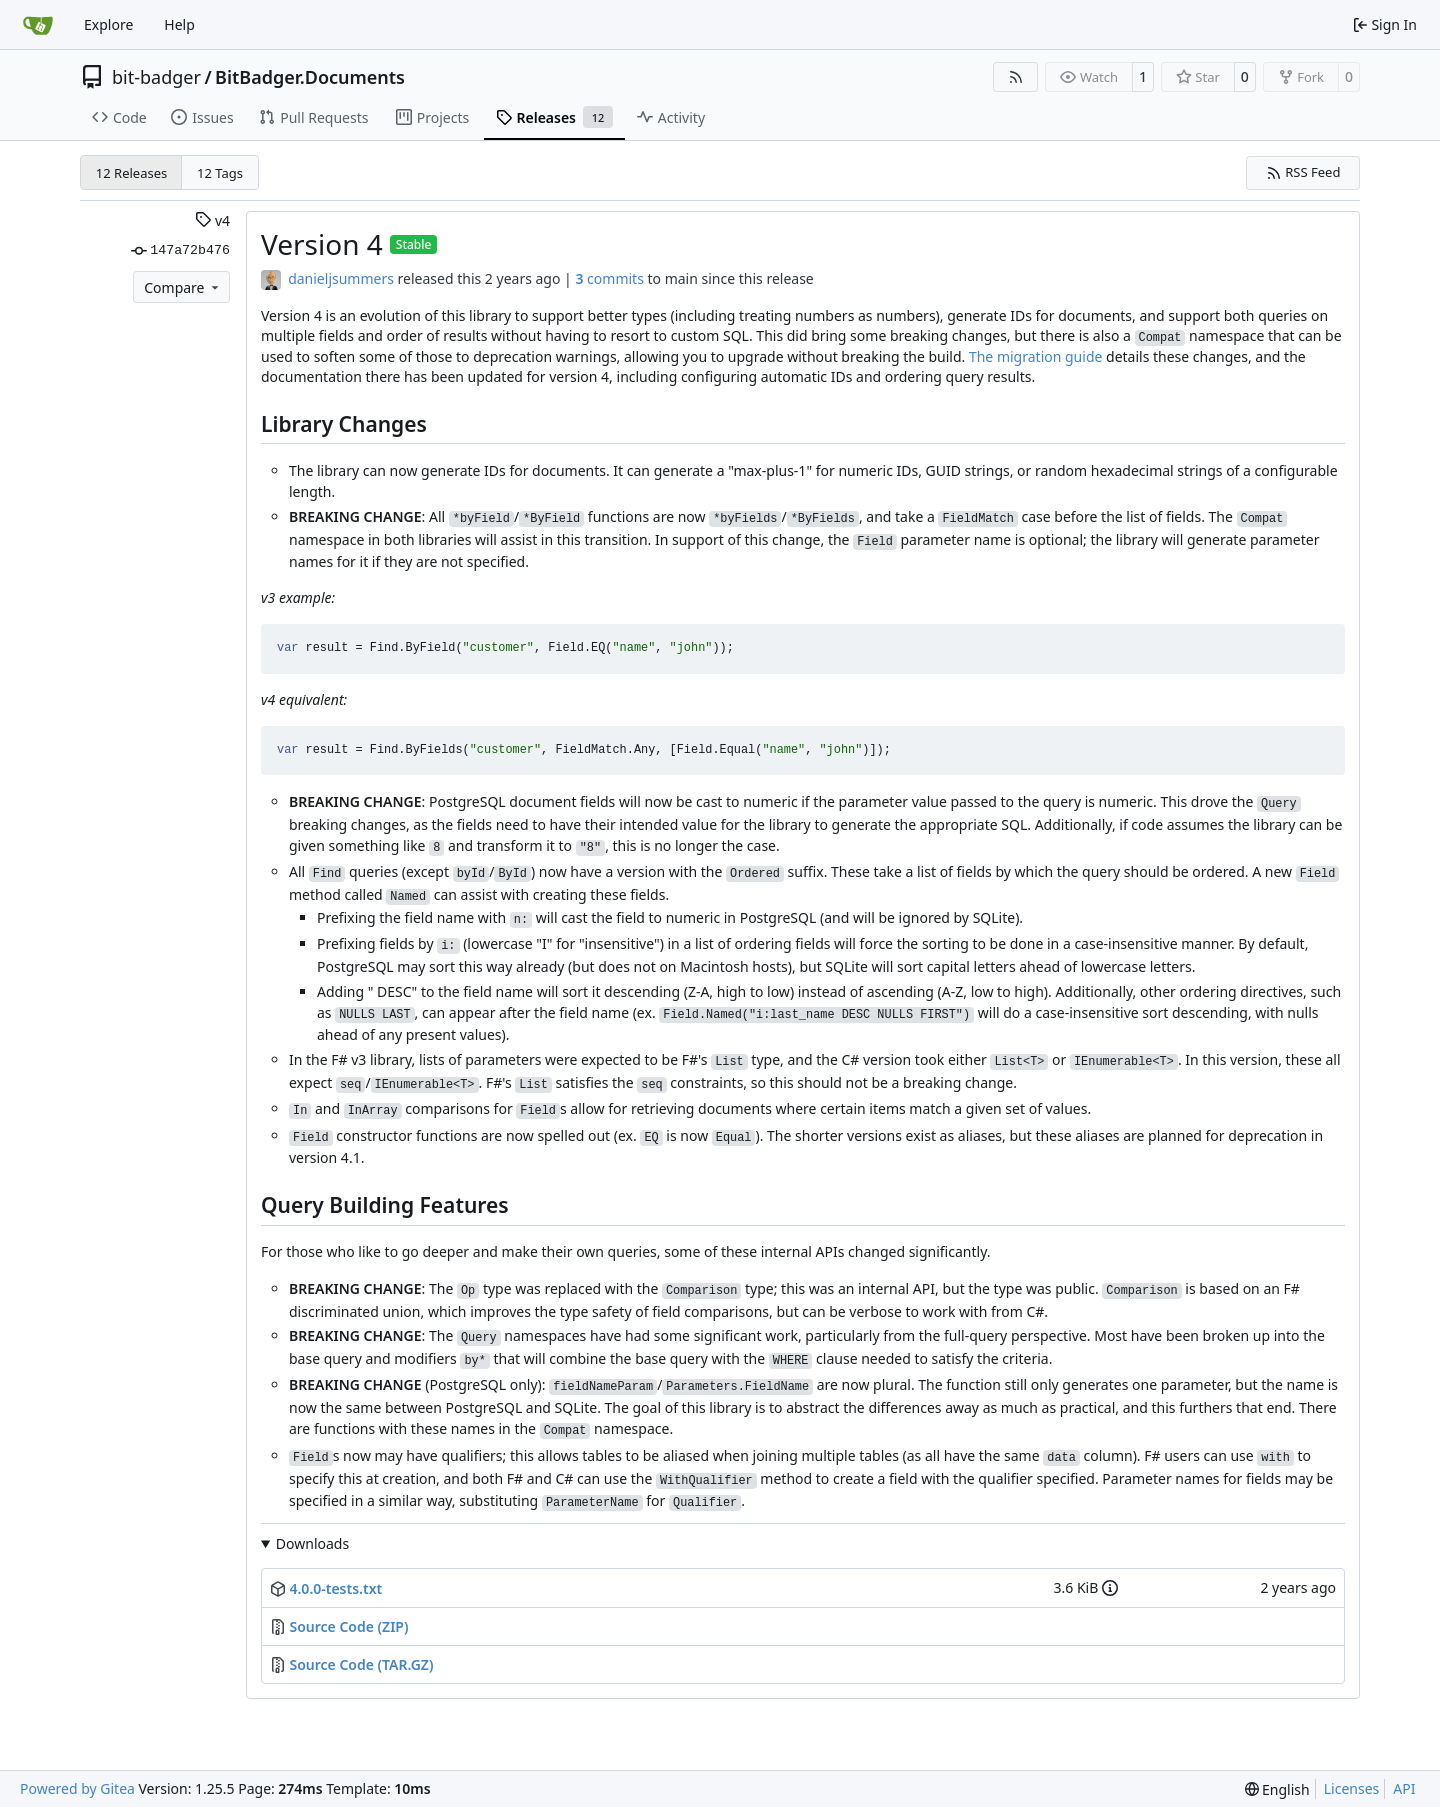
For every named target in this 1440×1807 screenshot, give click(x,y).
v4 (212, 220)
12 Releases (131, 173)
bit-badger (156, 77)
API (1404, 1788)
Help (179, 24)
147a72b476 (180, 251)
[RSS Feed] (1016, 77)
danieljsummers (341, 278)
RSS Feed (1303, 172)
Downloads (312, 1543)
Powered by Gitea (77, 1788)
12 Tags (220, 173)
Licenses (1352, 1788)
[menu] (1277, 1789)
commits (609, 278)
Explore (108, 24)
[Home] (38, 25)
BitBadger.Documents (310, 77)
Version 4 (322, 244)
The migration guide (1035, 356)
